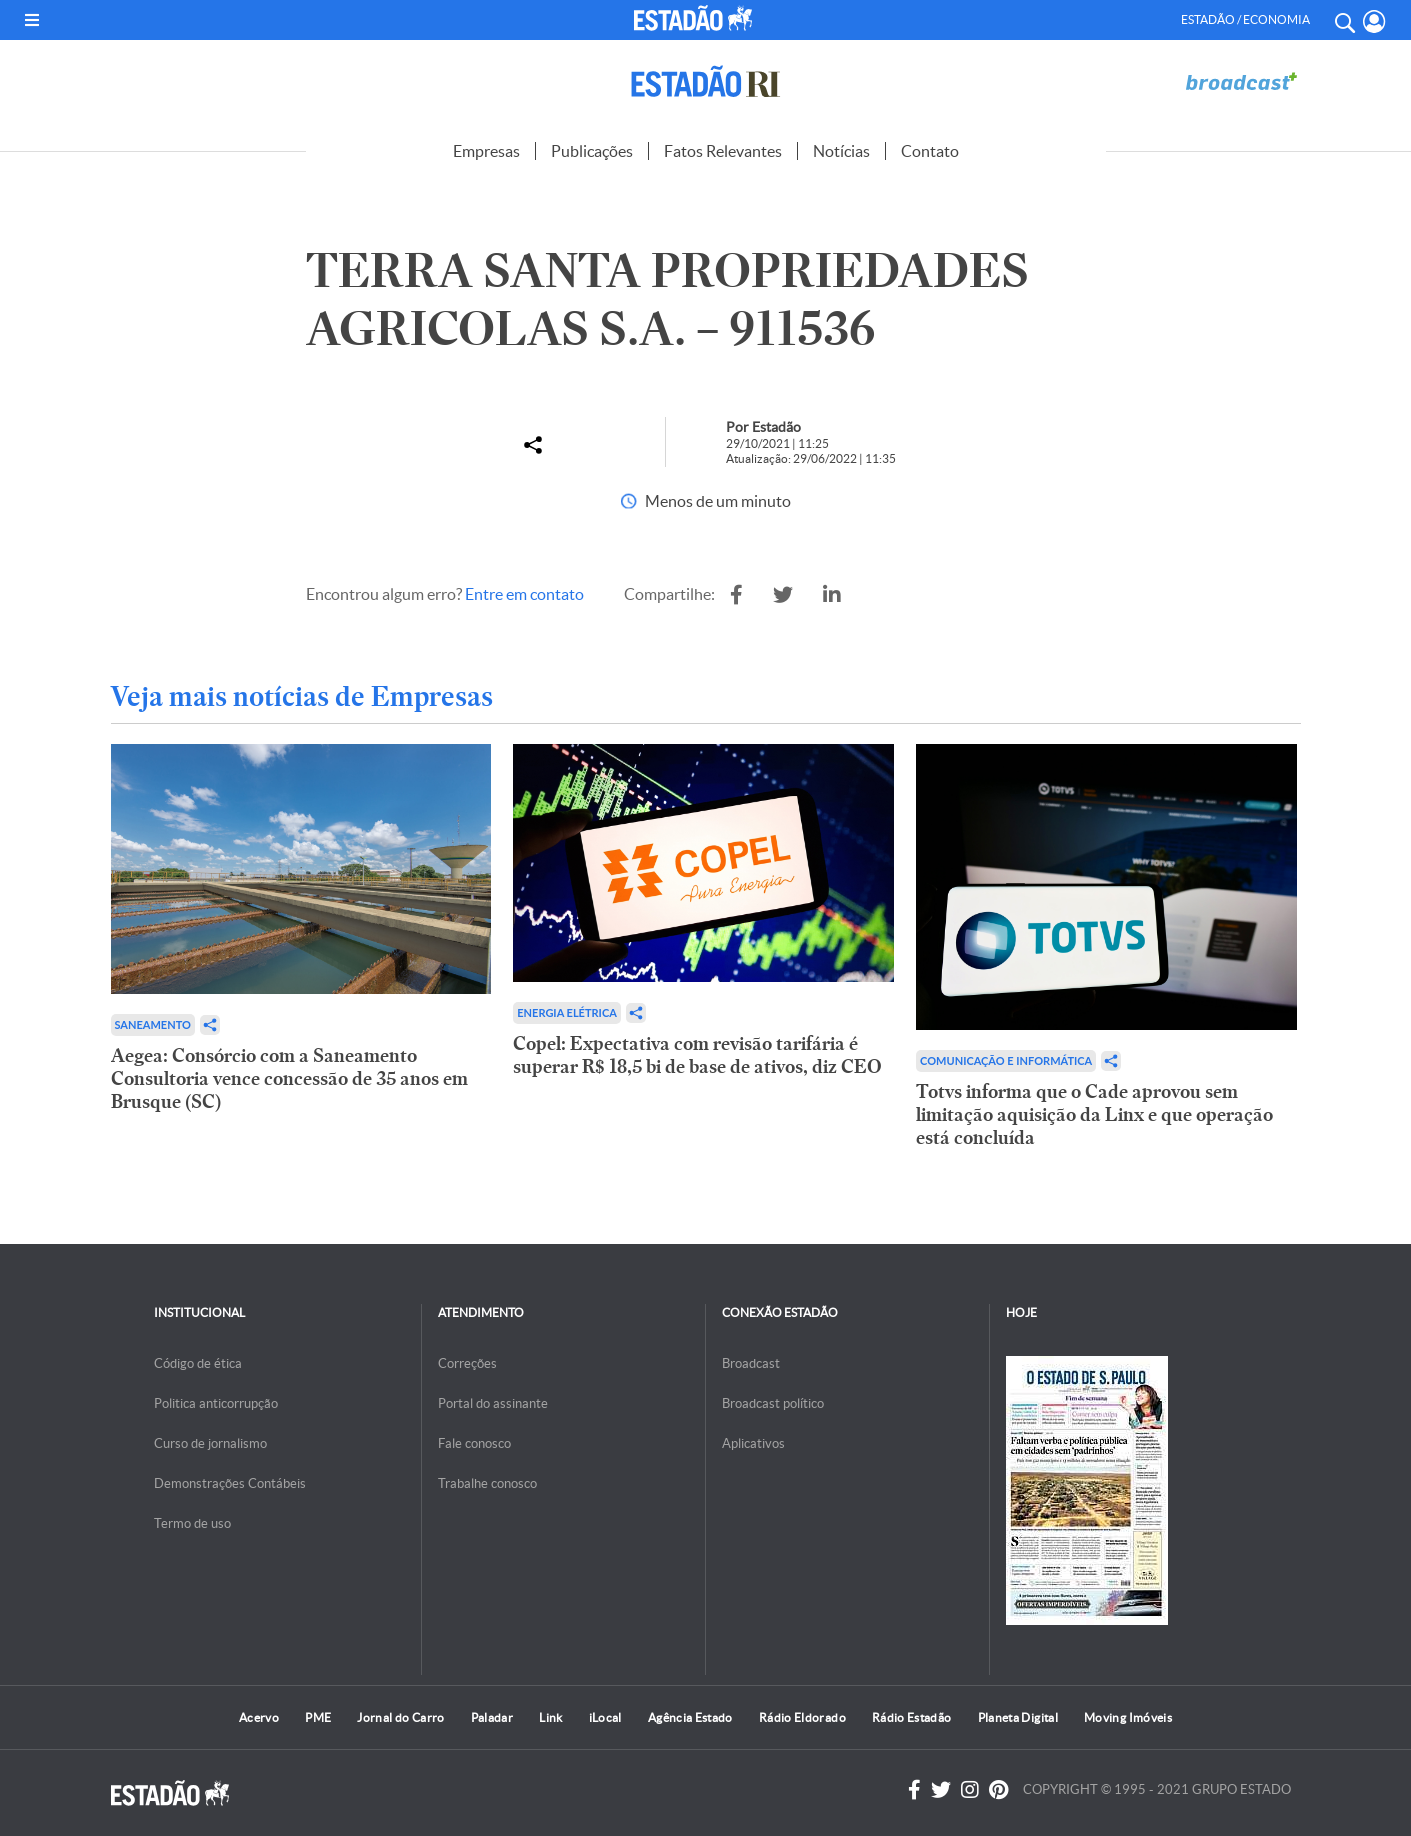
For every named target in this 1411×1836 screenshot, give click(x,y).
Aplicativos (753, 1443)
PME (318, 1717)
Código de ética (198, 1363)
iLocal (605, 1717)
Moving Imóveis (1128, 1717)
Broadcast (751, 1363)
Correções (467, 1363)
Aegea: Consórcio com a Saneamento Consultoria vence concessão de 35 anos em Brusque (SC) (289, 1078)
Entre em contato (524, 594)
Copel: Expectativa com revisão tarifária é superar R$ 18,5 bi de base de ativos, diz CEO (697, 1055)
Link (550, 1717)
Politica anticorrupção (216, 1403)
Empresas (486, 151)
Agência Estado (690, 1717)
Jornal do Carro (400, 1717)
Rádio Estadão (912, 1717)
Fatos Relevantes (723, 151)
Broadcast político (773, 1403)
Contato (930, 151)
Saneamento (153, 1024)
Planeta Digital (1018, 1717)
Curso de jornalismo (210, 1443)
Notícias (841, 151)
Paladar (492, 1717)
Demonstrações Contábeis (230, 1483)
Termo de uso (192, 1523)
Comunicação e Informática (1006, 1060)
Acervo (259, 1717)
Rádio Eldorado (802, 1717)
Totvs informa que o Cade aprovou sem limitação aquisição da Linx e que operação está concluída (1094, 1114)
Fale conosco (474, 1443)
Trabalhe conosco (487, 1483)
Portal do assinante (493, 1403)
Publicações (592, 151)
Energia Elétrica (567, 1012)
